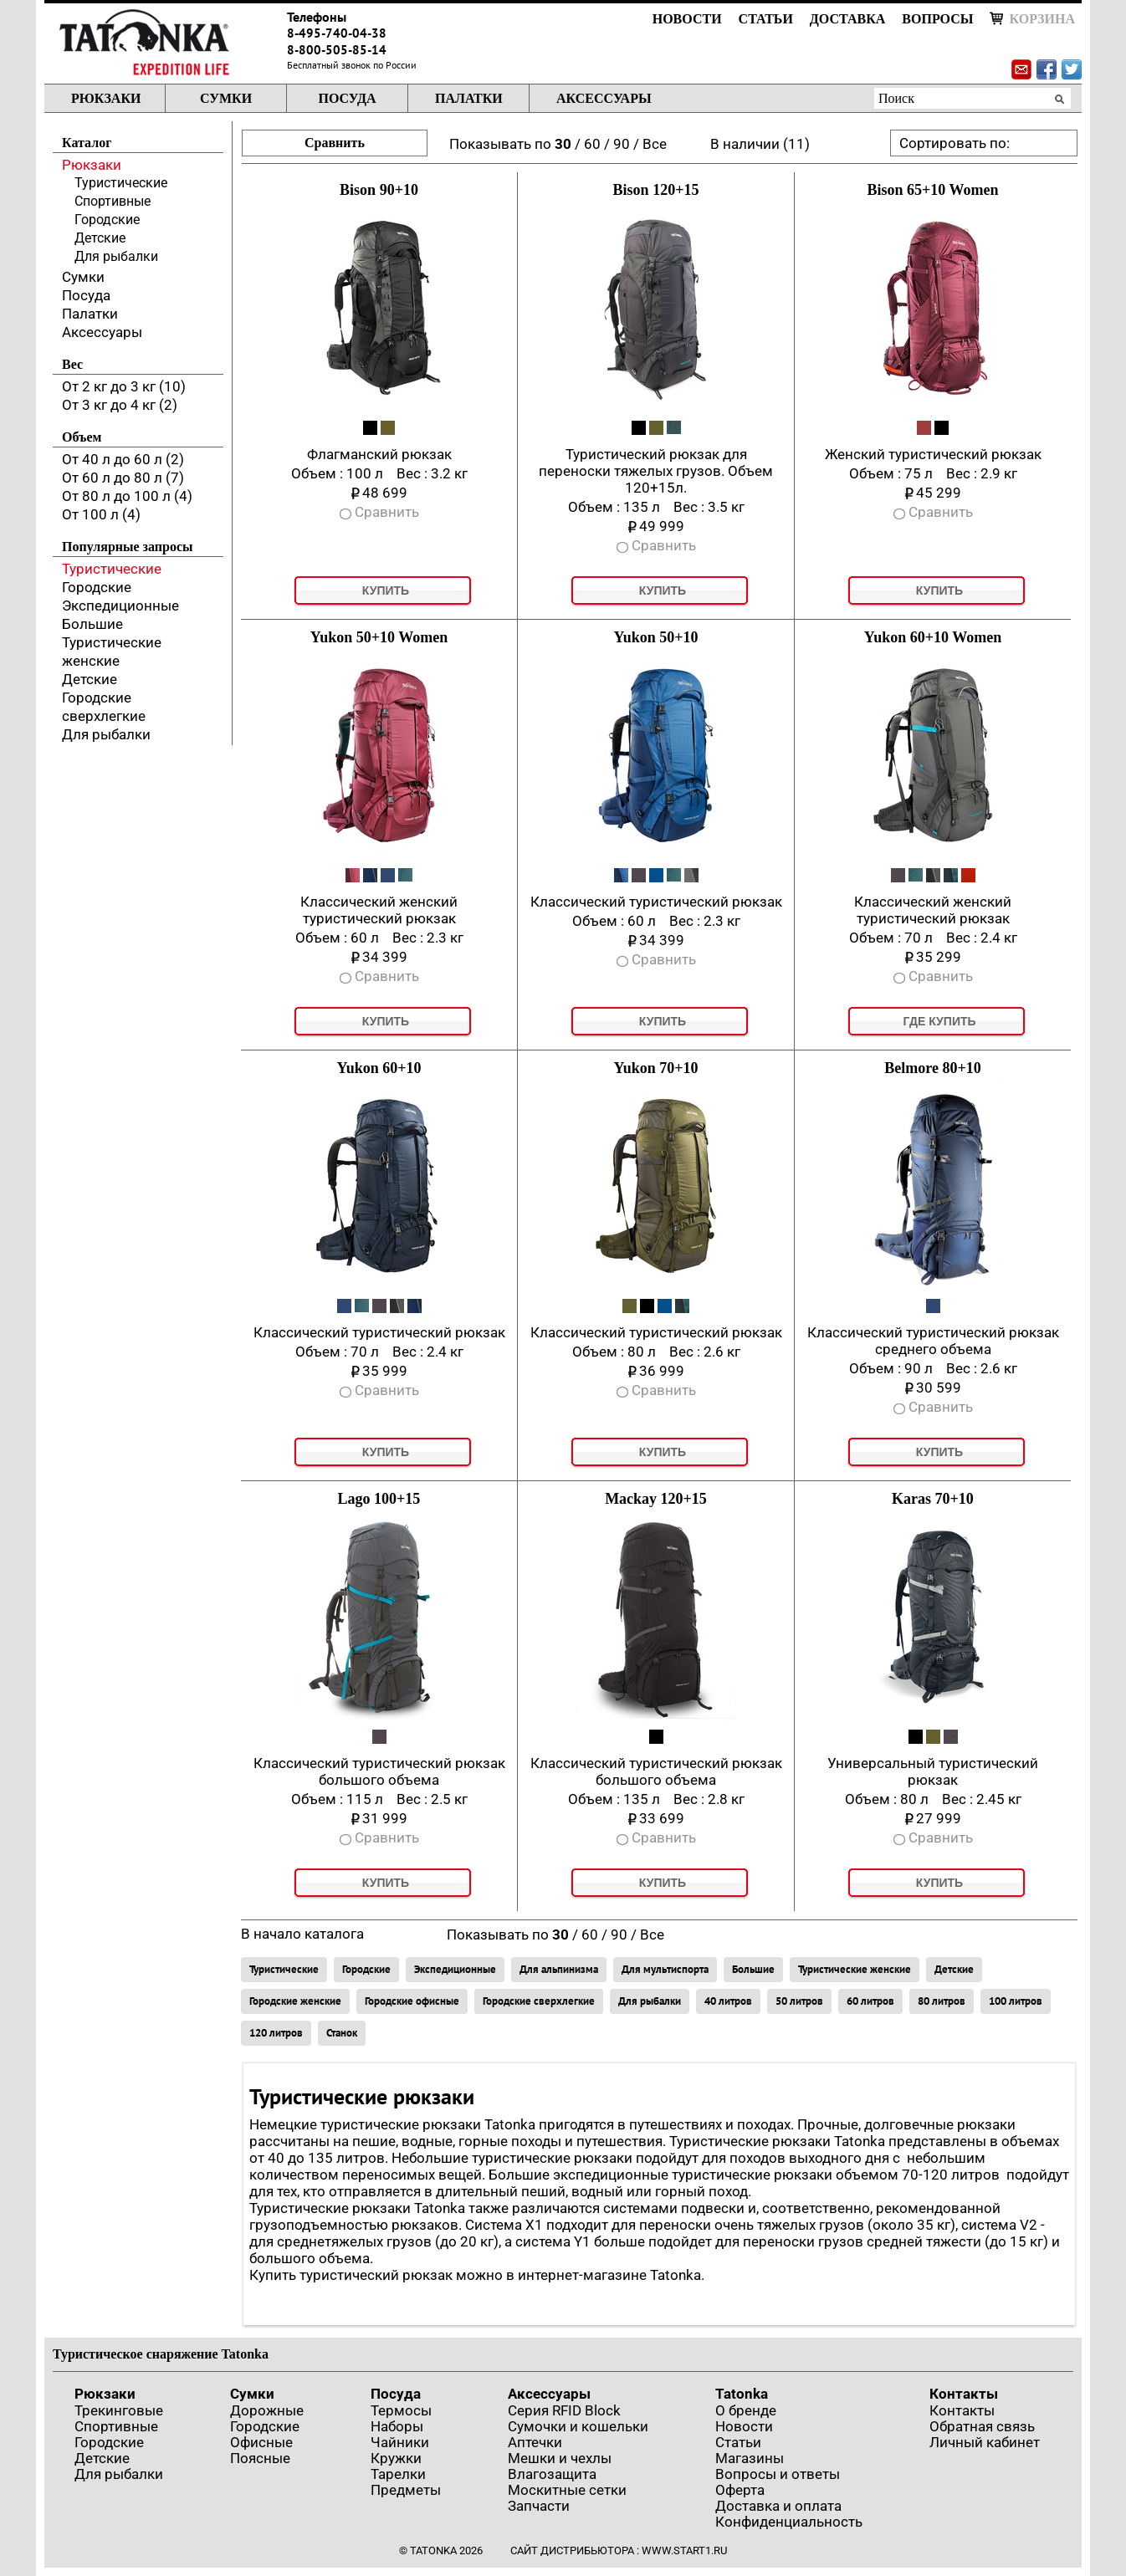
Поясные (260, 2458)
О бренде (745, 2410)
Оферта (740, 2489)
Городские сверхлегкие (539, 2001)
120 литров (276, 2033)
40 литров (728, 2001)
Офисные (261, 2442)
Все (654, 143)
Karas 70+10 (933, 1498)
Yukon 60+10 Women (932, 637)
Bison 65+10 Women (933, 189)
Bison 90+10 (379, 189)
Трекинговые (118, 2410)
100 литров (1015, 2001)
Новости (687, 19)
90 (621, 143)
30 (563, 143)
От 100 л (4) (101, 514)
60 (592, 143)
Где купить (939, 1021)
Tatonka (741, 2393)
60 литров (870, 2001)
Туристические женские (854, 1969)
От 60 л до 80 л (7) (123, 477)
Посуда (347, 98)
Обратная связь (982, 2426)
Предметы (406, 2489)
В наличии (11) (760, 143)
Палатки (469, 98)
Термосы (401, 2410)
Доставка (847, 19)
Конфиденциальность (788, 2521)
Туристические (120, 183)
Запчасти (539, 2505)
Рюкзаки (106, 98)
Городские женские (295, 2001)
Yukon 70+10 (655, 1068)
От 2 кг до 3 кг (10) (124, 386)
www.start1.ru (684, 2550)
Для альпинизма (558, 1969)
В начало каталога (302, 1933)
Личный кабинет (984, 2442)
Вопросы (937, 19)
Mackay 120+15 (656, 1498)
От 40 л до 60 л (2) (123, 459)
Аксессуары (604, 98)
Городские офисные (412, 2001)
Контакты (963, 2393)
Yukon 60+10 (378, 1068)
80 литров (941, 2001)
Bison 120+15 (656, 189)
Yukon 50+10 (655, 637)
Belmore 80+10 (932, 1068)
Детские (99, 238)
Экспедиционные (120, 605)
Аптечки (535, 2442)
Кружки (396, 2458)
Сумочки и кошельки (578, 2426)
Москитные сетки (567, 2489)
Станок (341, 2033)
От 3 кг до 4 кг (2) (119, 404)
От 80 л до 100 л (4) (127, 496)
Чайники (400, 2442)
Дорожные (267, 2410)
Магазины (749, 2458)
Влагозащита (552, 2474)
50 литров (799, 2001)
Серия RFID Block (564, 2410)
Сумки (226, 98)
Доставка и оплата (778, 2505)
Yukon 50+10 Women (379, 637)
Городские (107, 219)
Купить (385, 590)
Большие (92, 624)
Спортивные (112, 201)
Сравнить (335, 142)
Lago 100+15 (379, 1498)
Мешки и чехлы (560, 2458)
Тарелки (398, 2474)
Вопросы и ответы (777, 2474)
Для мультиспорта (665, 1969)
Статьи (766, 19)
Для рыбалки (116, 256)
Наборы (397, 2426)
